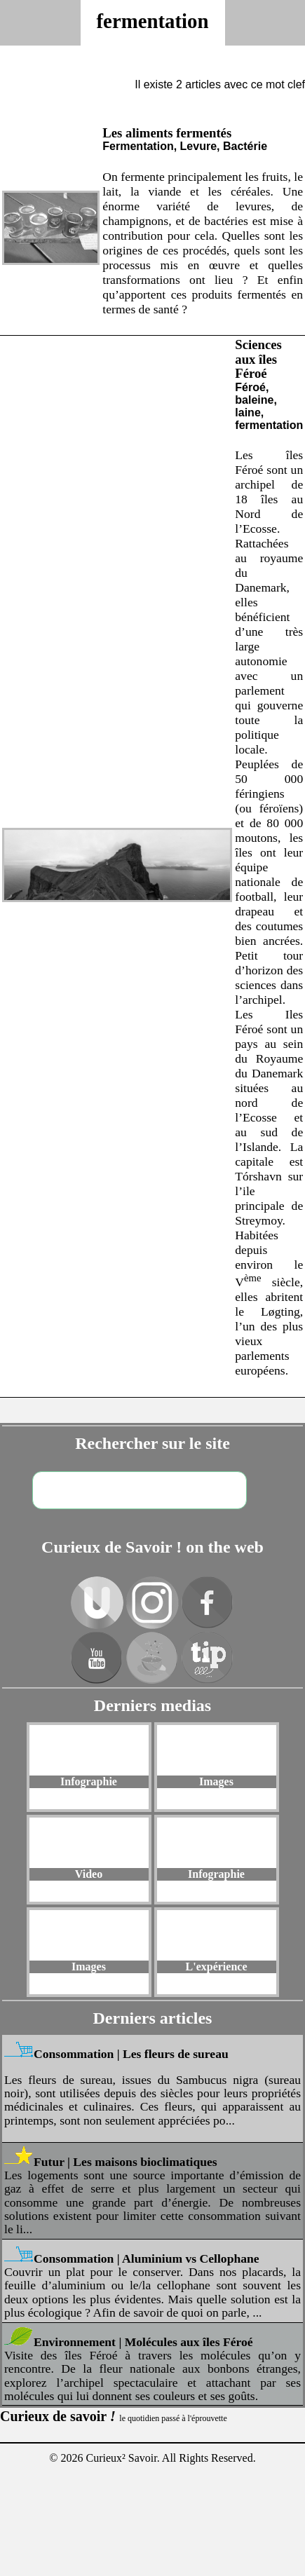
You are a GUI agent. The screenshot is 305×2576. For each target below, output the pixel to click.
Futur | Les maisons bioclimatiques (125, 2162)
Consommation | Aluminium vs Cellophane (146, 2258)
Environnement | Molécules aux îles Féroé (143, 2342)
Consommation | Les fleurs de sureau (131, 2054)
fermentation (153, 21)
